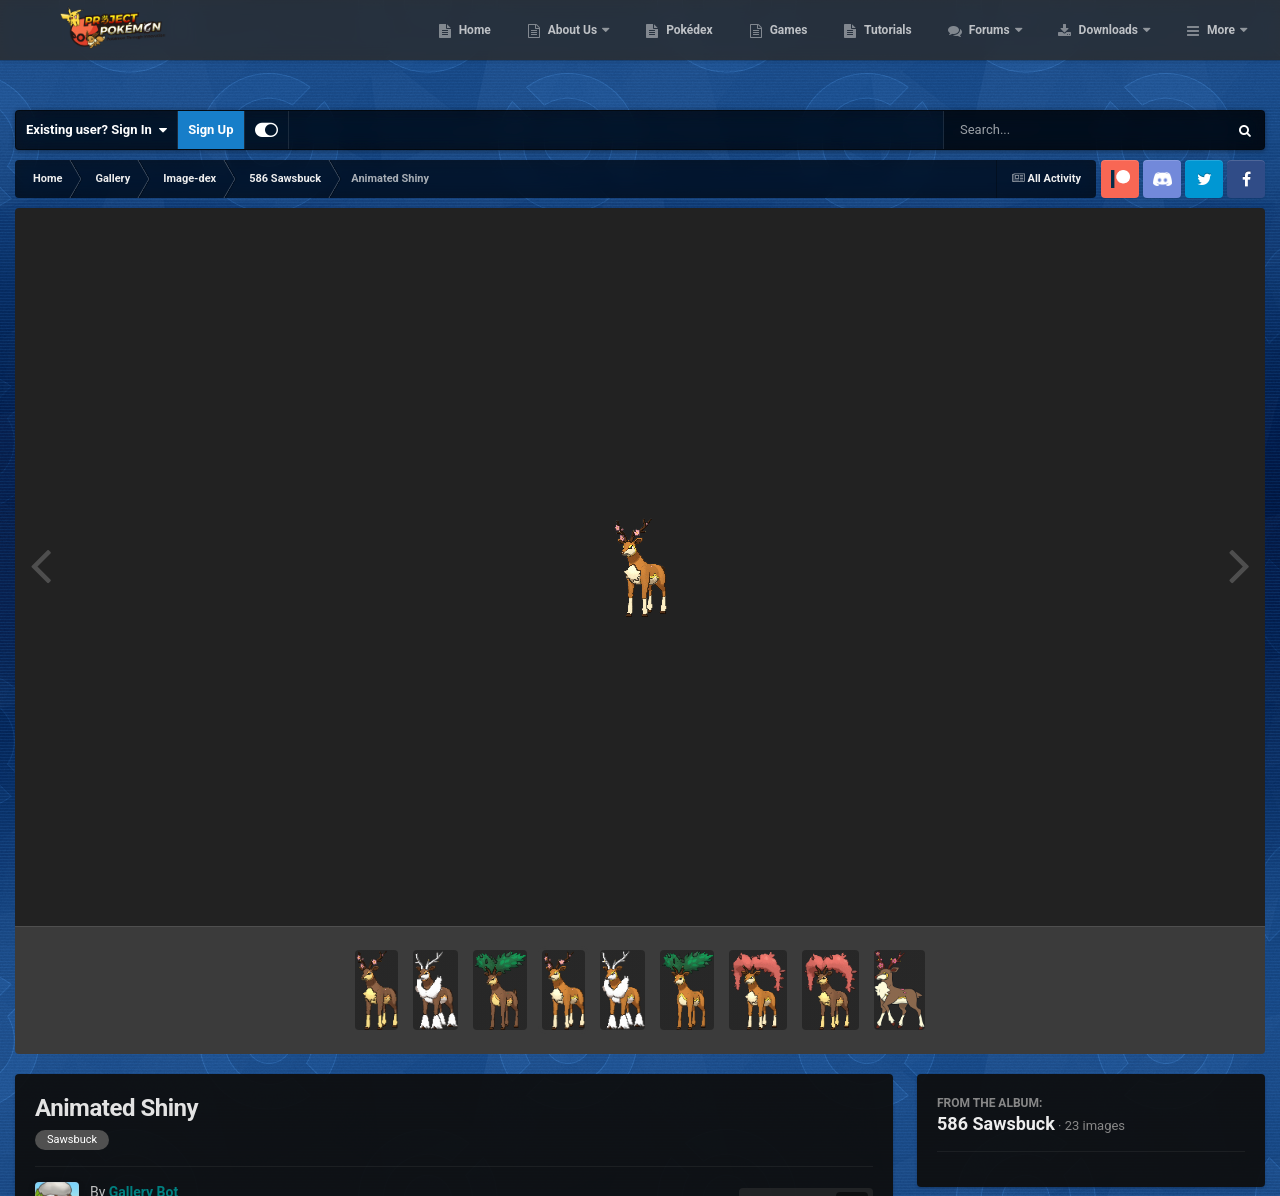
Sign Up (210, 129)
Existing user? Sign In (96, 130)
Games (915, 50)
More (1221, 50)
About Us (700, 50)
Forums (1117, 50)
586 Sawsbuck (996, 1123)
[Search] (1035, 130)
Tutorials (1015, 50)
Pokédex (817, 50)
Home (601, 50)
